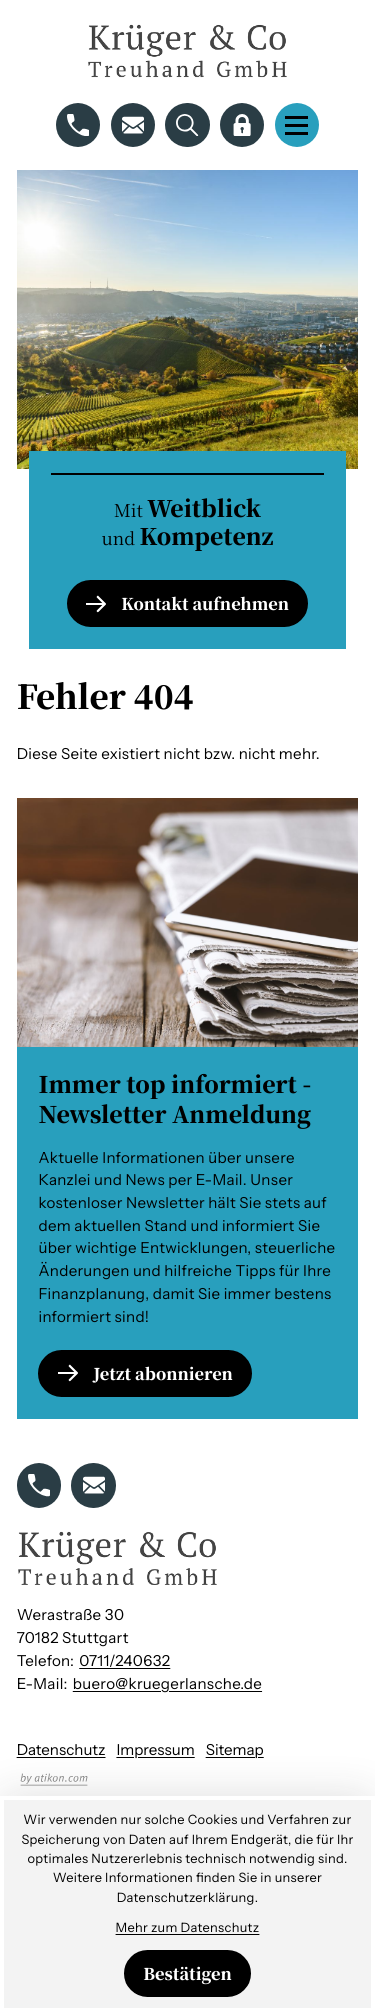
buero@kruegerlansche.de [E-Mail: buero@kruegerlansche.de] (167, 1683)
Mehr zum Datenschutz (188, 1928)
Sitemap (235, 1749)
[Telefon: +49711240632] (124, 1661)
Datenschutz (61, 1749)
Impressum (155, 1749)
